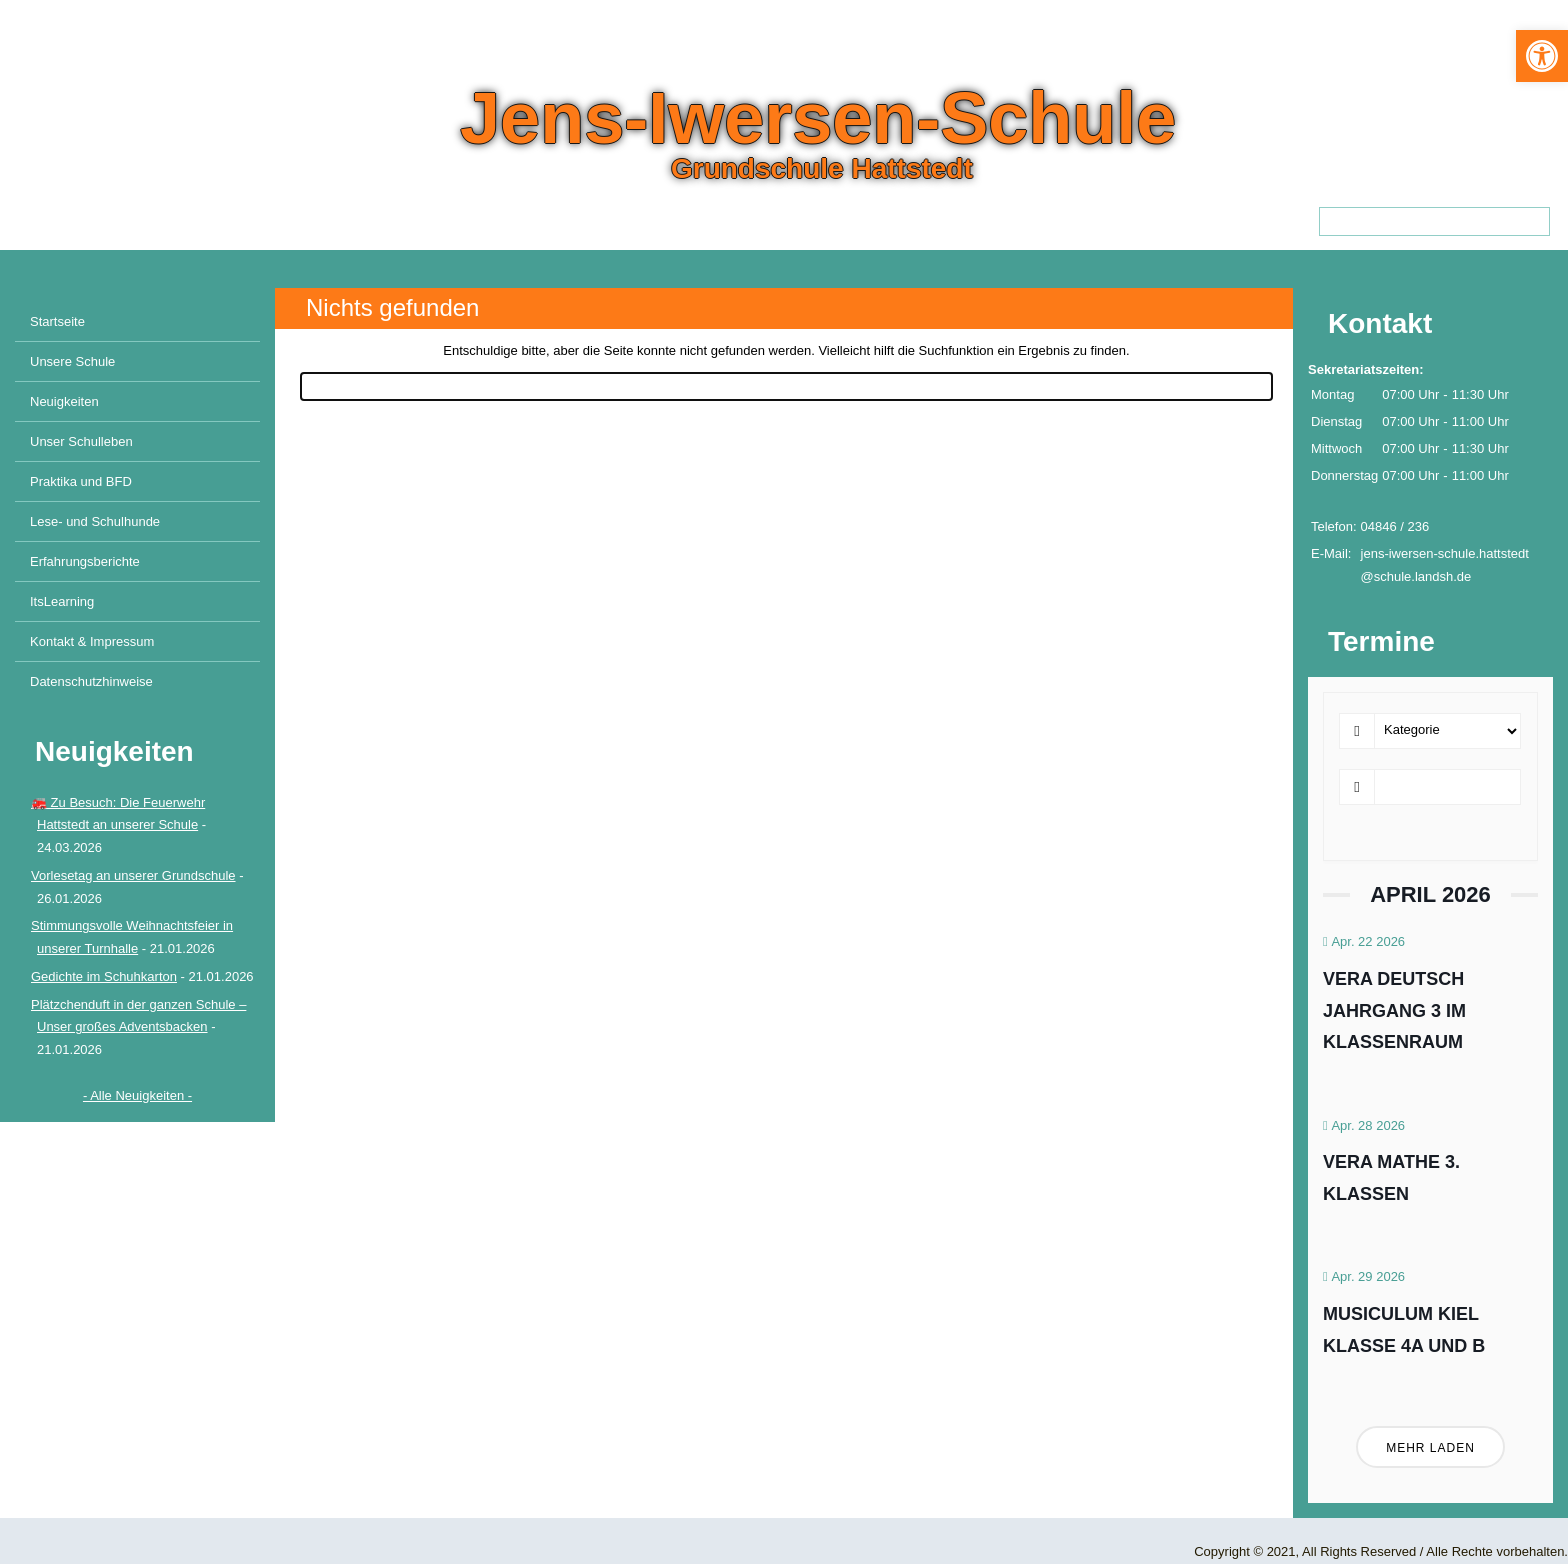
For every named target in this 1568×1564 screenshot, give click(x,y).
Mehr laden (1430, 1448)
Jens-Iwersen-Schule (818, 118)
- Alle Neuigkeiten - (137, 1095)
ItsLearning (62, 601)
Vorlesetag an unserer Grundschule (133, 875)
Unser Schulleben (81, 441)
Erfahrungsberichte (85, 561)
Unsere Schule (72, 361)
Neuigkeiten (64, 401)
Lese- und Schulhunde (95, 521)
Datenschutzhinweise (91, 681)
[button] (1542, 56)
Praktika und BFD (81, 481)
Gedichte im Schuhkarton (104, 976)
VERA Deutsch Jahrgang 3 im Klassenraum (1394, 1010)
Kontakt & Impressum (92, 641)
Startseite (57, 321)
